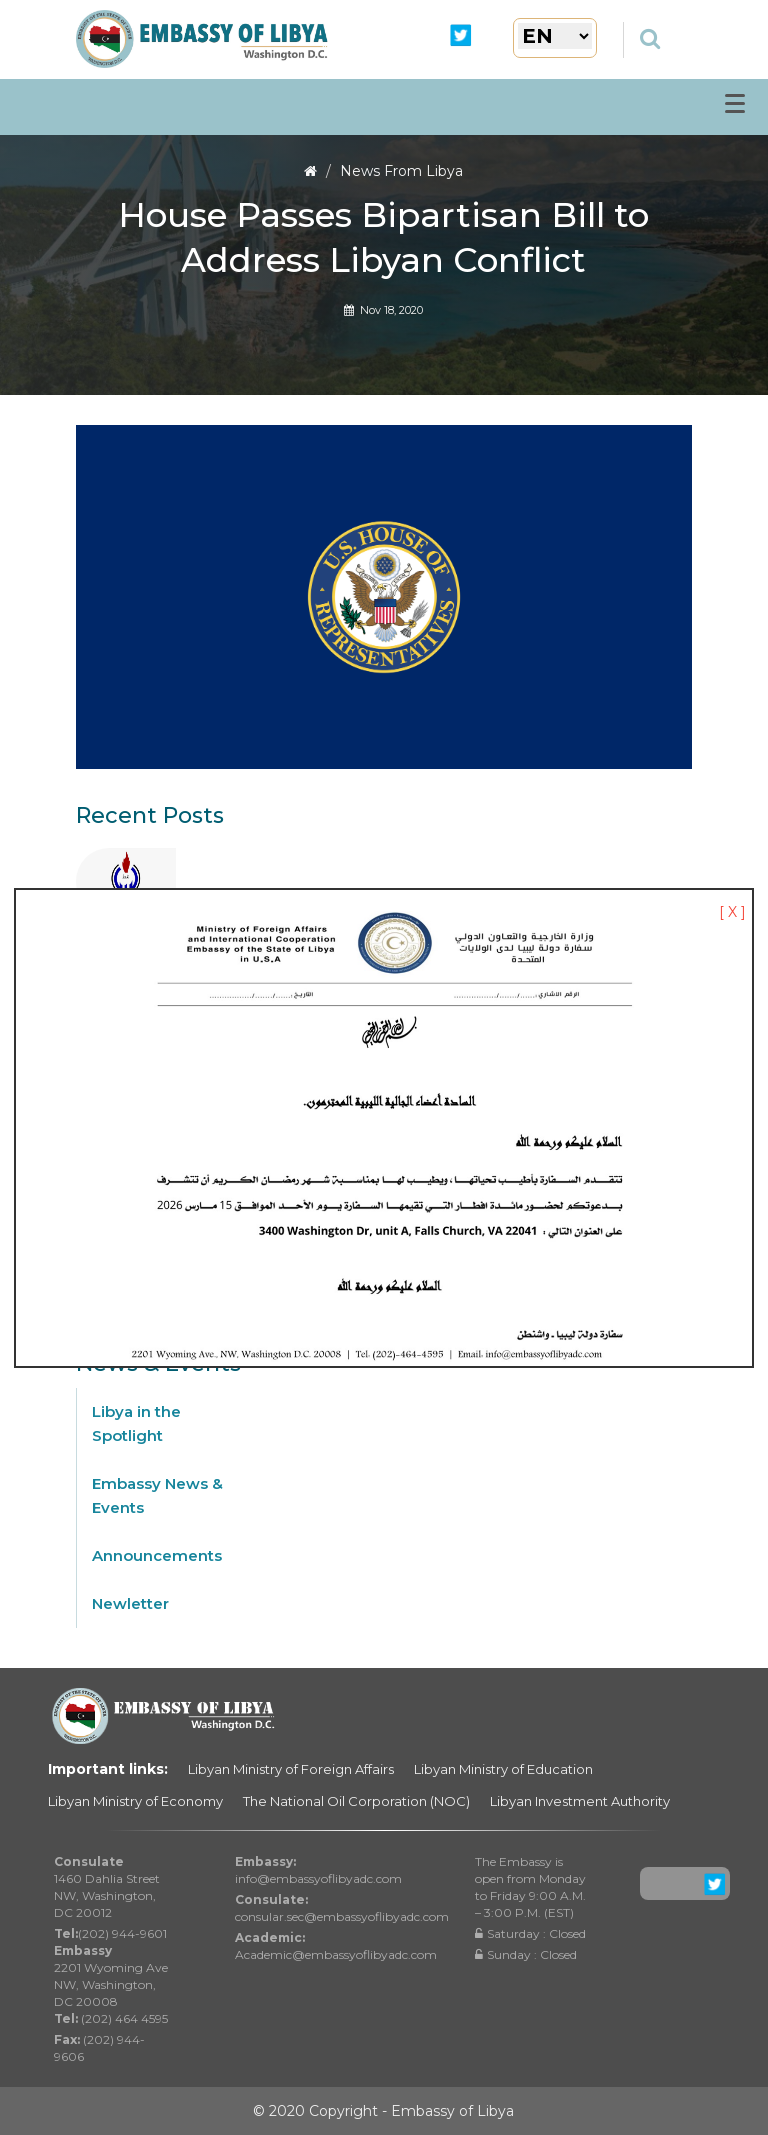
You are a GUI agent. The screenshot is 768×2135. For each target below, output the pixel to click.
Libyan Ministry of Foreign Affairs (291, 1769)
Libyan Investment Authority (580, 1801)
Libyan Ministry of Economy (135, 1801)
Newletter (130, 1603)
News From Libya (401, 171)
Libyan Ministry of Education (503, 1769)
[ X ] (732, 912)
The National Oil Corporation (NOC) (356, 1801)
